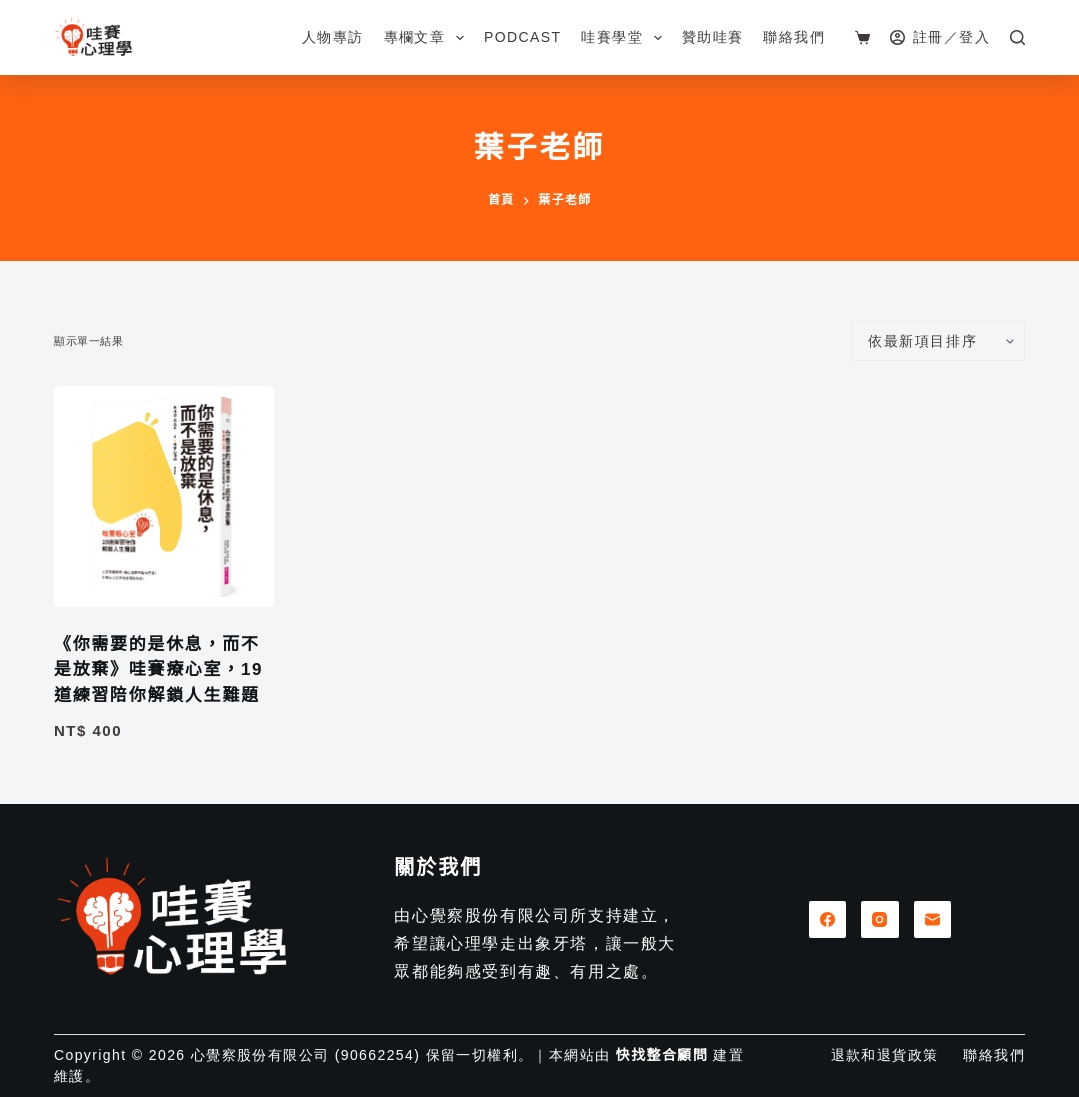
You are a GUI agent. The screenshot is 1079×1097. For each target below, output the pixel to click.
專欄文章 (428, 38)
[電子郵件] (933, 920)
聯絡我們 (794, 37)
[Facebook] (828, 920)
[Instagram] (880, 920)
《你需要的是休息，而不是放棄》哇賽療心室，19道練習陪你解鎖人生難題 (158, 670)
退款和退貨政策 (885, 1055)
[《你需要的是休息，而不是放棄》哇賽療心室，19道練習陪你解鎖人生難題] (164, 496)
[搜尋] (1017, 37)
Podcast (522, 37)
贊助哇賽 (713, 37)
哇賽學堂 (625, 38)
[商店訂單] (938, 341)
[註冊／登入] (940, 37)
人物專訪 (333, 37)
